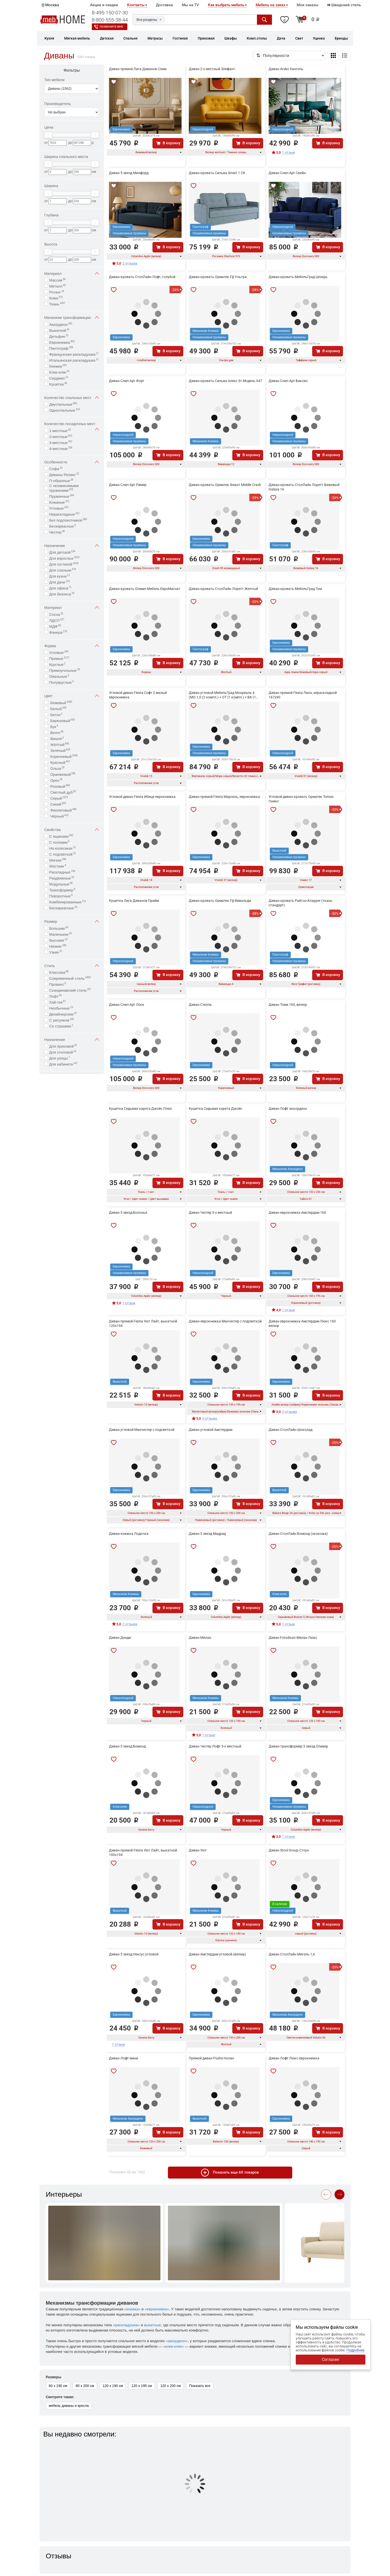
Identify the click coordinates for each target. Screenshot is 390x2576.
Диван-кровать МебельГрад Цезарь (298, 277)
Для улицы (59, 1058)
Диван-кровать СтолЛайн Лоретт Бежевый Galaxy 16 (304, 487)
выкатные (152, 2325)
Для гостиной (63, 564)
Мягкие (57, 860)
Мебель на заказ (270, 5)
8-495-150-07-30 (110, 13)
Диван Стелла (200, 1005)
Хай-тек (57, 1002)
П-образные (61, 480)
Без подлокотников (68, 520)
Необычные (61, 1008)
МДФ (55, 626)
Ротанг (56, 292)
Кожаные (59, 502)
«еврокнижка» (157, 2309)
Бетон (55, 714)
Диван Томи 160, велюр (288, 1005)
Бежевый (60, 702)
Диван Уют (198, 1850)
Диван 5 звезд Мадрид (207, 1534)
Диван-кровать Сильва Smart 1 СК (217, 173)
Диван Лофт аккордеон (288, 1109)
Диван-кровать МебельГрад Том (295, 589)
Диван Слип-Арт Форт (126, 381)
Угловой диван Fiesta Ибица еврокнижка (142, 797)
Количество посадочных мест (71, 424)
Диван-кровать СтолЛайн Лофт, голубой (142, 277)
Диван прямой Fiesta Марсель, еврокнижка (224, 797)
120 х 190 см (112, 2386)
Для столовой (62, 1052)
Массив (57, 280)
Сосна (56, 614)
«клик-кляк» (173, 2346)
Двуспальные (63, 404)
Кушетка (58, 384)
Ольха (56, 768)
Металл (57, 286)
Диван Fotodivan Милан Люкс (293, 1638)
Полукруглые (61, 682)
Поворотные (60, 896)
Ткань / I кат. (146, 1192)
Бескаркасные (62, 526)
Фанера (58, 632)
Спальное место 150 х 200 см (146, 1513)
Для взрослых (64, 558)
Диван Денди (120, 1638)
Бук (53, 726)
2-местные (60, 436)
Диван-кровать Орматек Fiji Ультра (218, 277)
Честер (57, 532)
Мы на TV (190, 5)
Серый (58, 798)
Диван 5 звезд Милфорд (128, 173)
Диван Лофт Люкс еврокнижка (294, 2058)
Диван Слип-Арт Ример (127, 485)
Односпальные (64, 410)
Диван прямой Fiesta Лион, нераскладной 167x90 (303, 695)
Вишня (56, 738)
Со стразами (61, 1026)
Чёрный (58, 816)
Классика (59, 972)
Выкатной (59, 330)
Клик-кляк (59, 372)
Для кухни (59, 576)
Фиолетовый (62, 810)
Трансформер (62, 890)
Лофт (55, 996)
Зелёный (59, 750)
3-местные (60, 442)
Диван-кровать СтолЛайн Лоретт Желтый (223, 589)
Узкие (55, 952)
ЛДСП (56, 620)
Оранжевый (62, 774)
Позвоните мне (111, 26)
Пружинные (61, 496)
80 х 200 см (85, 2386)
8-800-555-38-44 (110, 20)
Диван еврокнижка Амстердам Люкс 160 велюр (302, 1323)
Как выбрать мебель (226, 5)
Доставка (164, 5)
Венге (56, 732)
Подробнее (355, 2350)
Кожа (56, 298)
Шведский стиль (344, 5)
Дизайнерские (63, 1014)
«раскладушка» (126, 2325)
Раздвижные (61, 878)
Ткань (57, 304)
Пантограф (61, 348)
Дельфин (58, 336)
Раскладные (62, 872)
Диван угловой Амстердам (210, 1430)
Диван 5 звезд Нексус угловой (133, 1954)
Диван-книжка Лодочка (128, 1534)
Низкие (57, 946)
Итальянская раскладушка (73, 360)
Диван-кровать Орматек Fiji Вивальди (220, 901)
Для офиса (60, 588)
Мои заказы (307, 5)
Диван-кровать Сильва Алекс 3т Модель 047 (225, 381)
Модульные (61, 884)
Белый (57, 708)
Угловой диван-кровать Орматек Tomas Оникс (301, 799)
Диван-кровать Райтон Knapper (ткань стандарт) (300, 903)
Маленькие (60, 934)
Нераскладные (64, 514)
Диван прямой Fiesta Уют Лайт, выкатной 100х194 (143, 1852)
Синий (57, 804)
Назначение (71, 545)
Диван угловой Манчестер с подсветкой (141, 1430)
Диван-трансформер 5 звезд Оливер (298, 1746)
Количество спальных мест (71, 397)
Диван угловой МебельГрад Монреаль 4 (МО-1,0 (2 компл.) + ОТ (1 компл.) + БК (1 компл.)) (222, 695)
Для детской (62, 552)
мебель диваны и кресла (69, 2406)
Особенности (71, 462)
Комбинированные (67, 902)
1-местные (60, 430)
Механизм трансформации (71, 317)
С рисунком (61, 1020)
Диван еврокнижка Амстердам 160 (297, 1213)
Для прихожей (63, 1046)
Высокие (58, 940)
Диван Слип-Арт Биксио (288, 381)
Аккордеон (60, 324)
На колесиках (62, 848)
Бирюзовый (62, 720)
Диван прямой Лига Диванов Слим (137, 69)
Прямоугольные (64, 670)
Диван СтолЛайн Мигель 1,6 (292, 1954)
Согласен (330, 2359)
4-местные (60, 448)
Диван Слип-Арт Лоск (126, 1005)
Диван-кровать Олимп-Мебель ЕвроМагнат (144, 589)
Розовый (59, 786)
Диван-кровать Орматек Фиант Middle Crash (225, 485)
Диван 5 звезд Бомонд (127, 1746)
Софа (55, 468)
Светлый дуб (62, 792)
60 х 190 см (58, 2386)
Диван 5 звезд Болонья (128, 1213)
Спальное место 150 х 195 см (226, 1404)
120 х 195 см (141, 2386)
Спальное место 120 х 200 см (306, 1192)
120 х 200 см (170, 2386)
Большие (58, 928)
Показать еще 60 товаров (230, 2173)
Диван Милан (200, 1638)
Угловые (58, 508)
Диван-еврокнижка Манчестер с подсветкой (225, 1321)
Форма (71, 646)
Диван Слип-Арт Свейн (287, 173)
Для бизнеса (61, 594)
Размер (71, 921)
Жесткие (57, 866)
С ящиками (61, 836)
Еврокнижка (62, 342)
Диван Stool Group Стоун (289, 1850)
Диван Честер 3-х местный (210, 1213)
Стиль (71, 966)
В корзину (171, 143)
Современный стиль (70, 978)
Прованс (57, 984)
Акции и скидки (104, 5)
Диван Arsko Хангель (286, 69)
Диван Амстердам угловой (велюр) (217, 1954)
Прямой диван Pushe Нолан (211, 2058)
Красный (59, 762)
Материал (71, 273)
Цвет (71, 696)
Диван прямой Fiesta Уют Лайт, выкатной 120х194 (143, 1323)
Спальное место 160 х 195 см (306, 1296)
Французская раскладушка (74, 354)
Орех (55, 780)
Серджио (58, 378)
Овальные (59, 676)
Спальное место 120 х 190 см (226, 1721)
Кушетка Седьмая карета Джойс (215, 1109)
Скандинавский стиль (70, 990)
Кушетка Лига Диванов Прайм (134, 901)
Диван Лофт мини (123, 2058)
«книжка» (132, 2309)
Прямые (59, 658)
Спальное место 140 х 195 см (306, 2141)
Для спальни (62, 570)
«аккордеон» (177, 2341)
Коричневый (63, 756)
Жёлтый (59, 744)
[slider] (48, 134)
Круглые (57, 664)
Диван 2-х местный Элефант (212, 69)
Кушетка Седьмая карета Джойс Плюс (140, 1109)
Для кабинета (63, 1064)
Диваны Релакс (64, 474)
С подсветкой (62, 854)
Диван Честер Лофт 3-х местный (215, 1746)
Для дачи (59, 582)
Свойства (71, 829)
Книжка (57, 366)
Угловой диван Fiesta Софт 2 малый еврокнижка (138, 695)
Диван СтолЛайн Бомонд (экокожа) (298, 1534)
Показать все (199, 2386)
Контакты (136, 5)
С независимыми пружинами (64, 488)
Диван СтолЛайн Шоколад (290, 1430)
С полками (59, 842)
